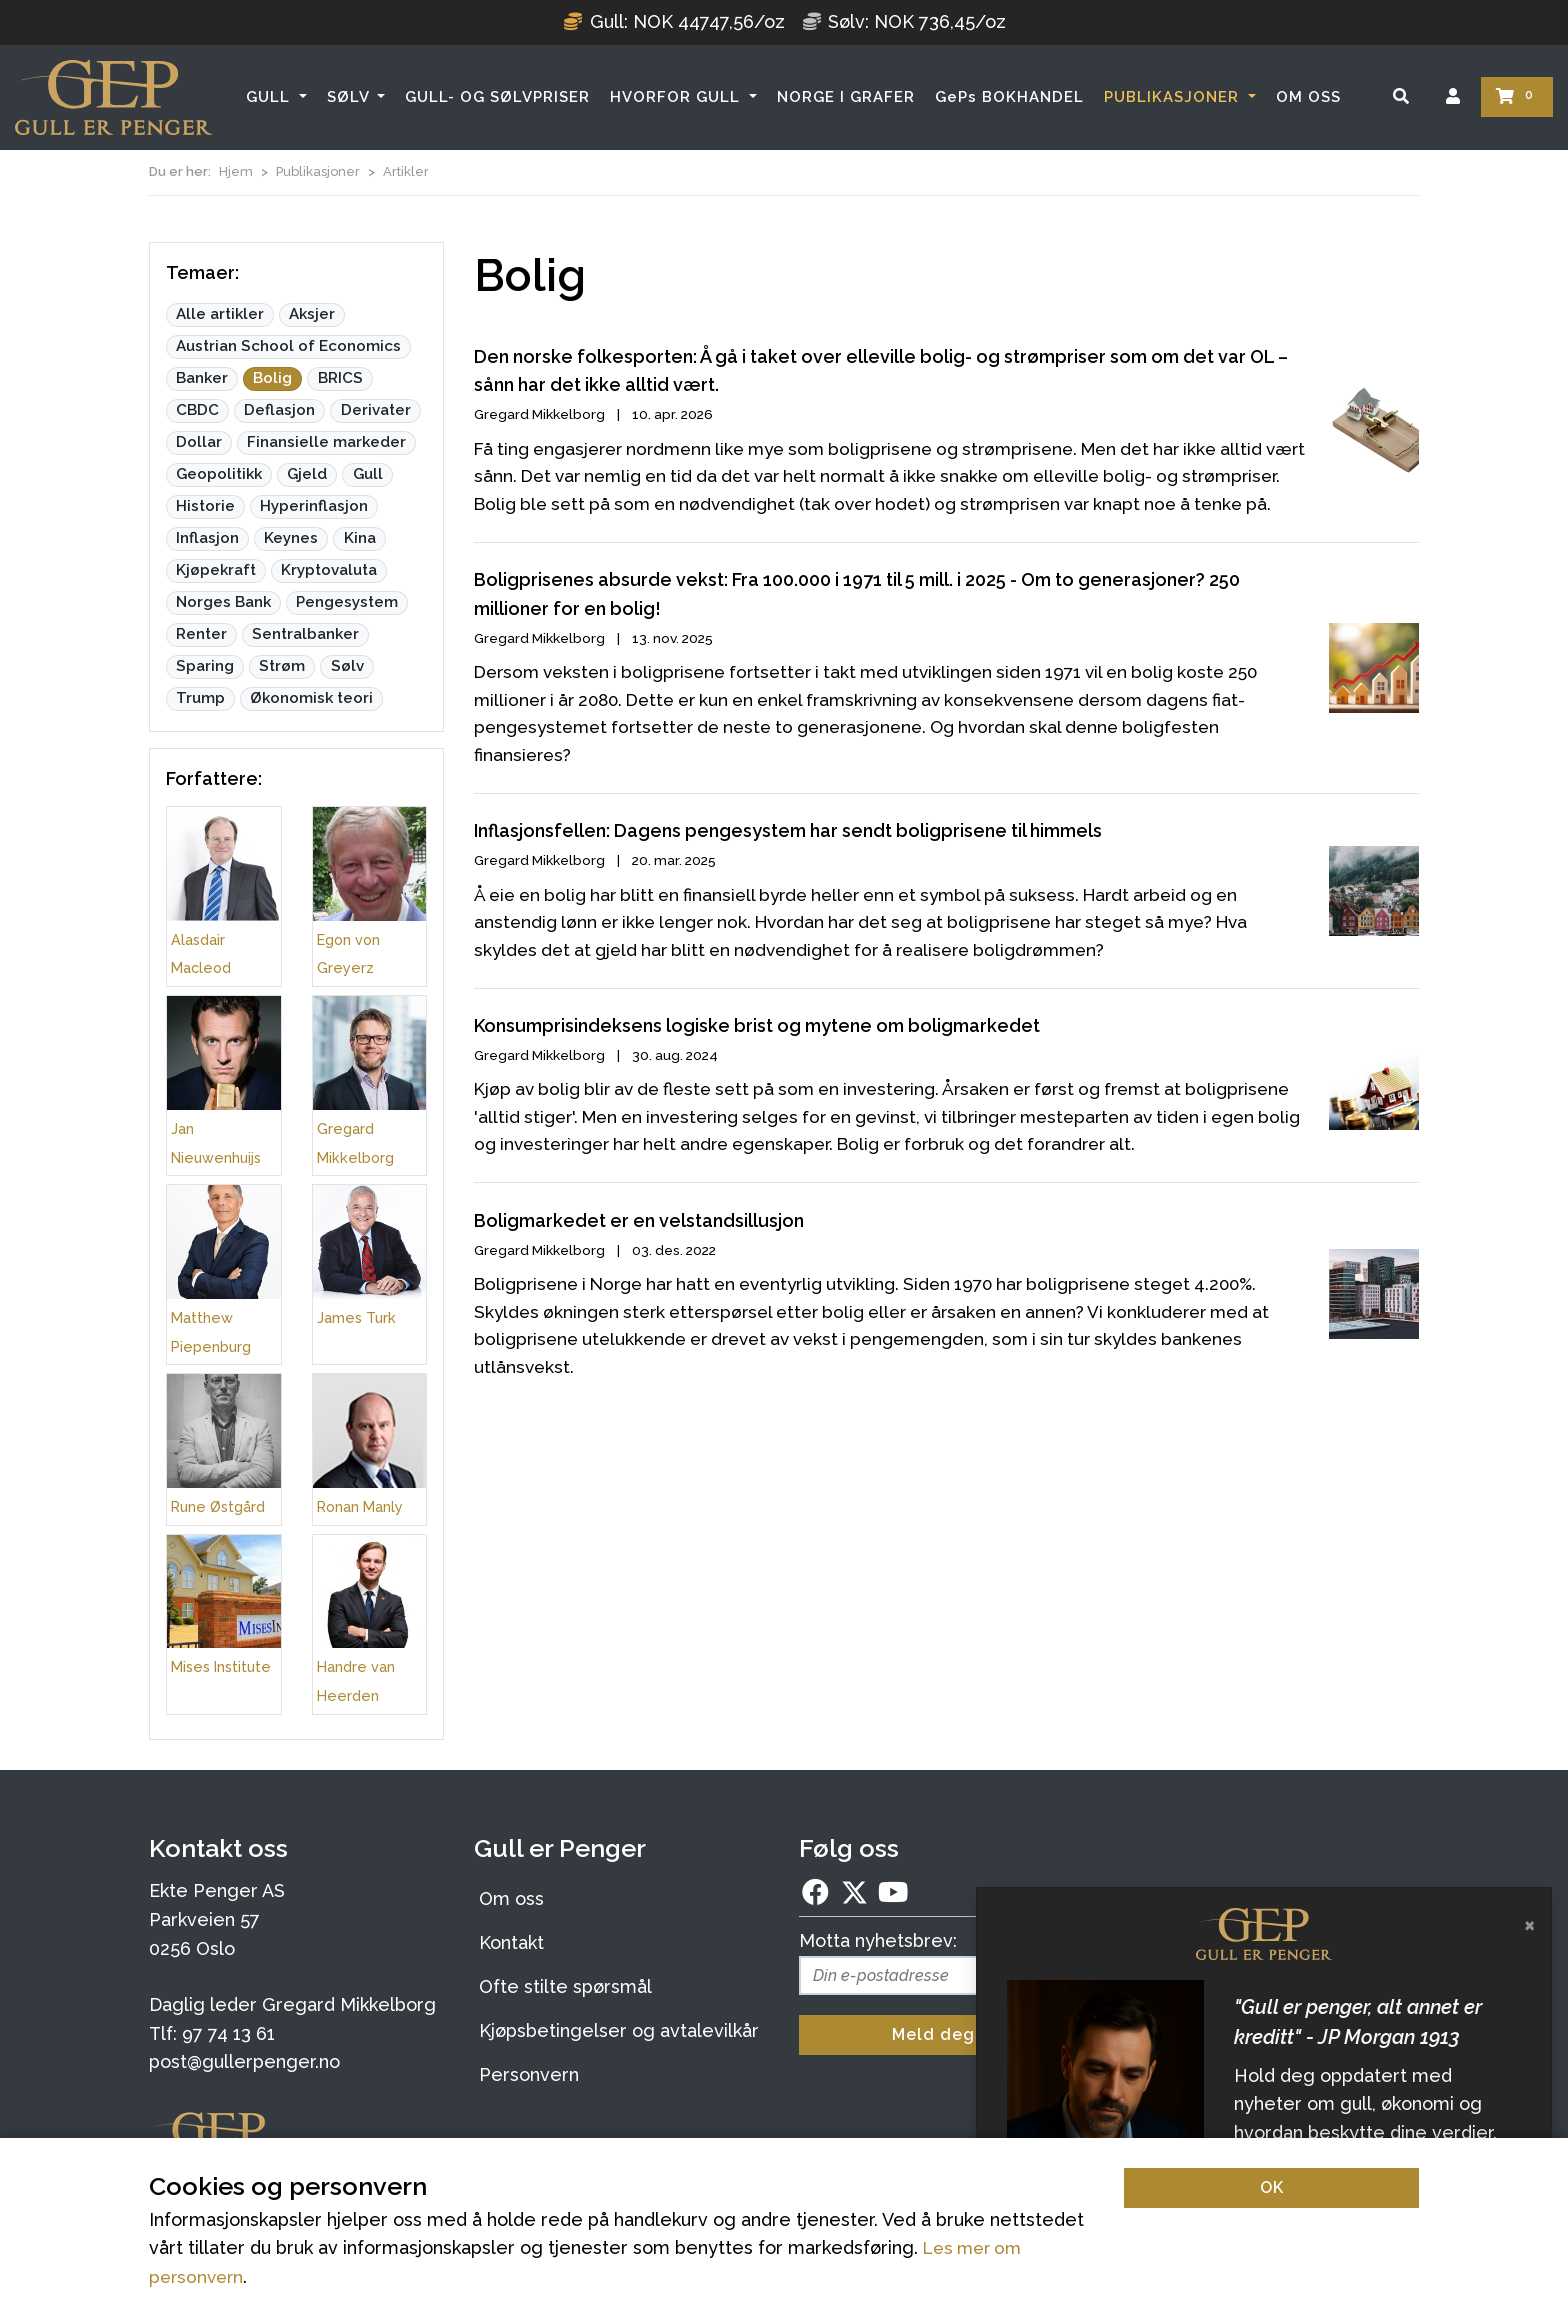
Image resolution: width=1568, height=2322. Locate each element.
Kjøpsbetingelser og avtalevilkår (619, 2030)
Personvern (529, 2074)
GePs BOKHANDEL (1009, 97)
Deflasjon (279, 410)
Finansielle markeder (326, 442)
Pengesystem (347, 602)
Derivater (376, 410)
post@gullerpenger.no (244, 2061)
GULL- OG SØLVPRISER (497, 97)
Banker (202, 378)
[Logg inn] (1453, 97)
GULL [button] (270, 97)
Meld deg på (947, 2034)
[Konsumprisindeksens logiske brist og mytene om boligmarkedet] (946, 1152)
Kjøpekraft (216, 570)
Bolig (272, 378)
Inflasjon (207, 538)
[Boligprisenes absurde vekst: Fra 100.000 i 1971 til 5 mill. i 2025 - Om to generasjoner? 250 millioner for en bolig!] (946, 707)
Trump (200, 698)
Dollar (199, 442)
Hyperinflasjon (314, 506)
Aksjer (312, 314)
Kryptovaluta (329, 570)
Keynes (291, 538)
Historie (205, 506)
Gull (368, 474)
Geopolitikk (219, 474)
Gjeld (307, 474)
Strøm (282, 666)
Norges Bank (223, 602)
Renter (201, 634)
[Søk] (1401, 97)
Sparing (205, 666)
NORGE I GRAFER (846, 97)
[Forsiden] (113, 97)
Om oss (511, 1898)
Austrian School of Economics (288, 346)
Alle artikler (220, 314)
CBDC (197, 410)
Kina (360, 538)
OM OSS (1308, 97)
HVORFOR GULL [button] (677, 97)
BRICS (340, 378)
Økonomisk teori (311, 698)
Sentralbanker (305, 634)
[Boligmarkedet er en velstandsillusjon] (946, 1381)
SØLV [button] (350, 97)
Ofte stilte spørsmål (565, 1986)
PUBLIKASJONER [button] (1174, 97)
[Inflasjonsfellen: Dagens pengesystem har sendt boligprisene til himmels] (946, 936)
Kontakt (511, 1942)
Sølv (347, 666)
